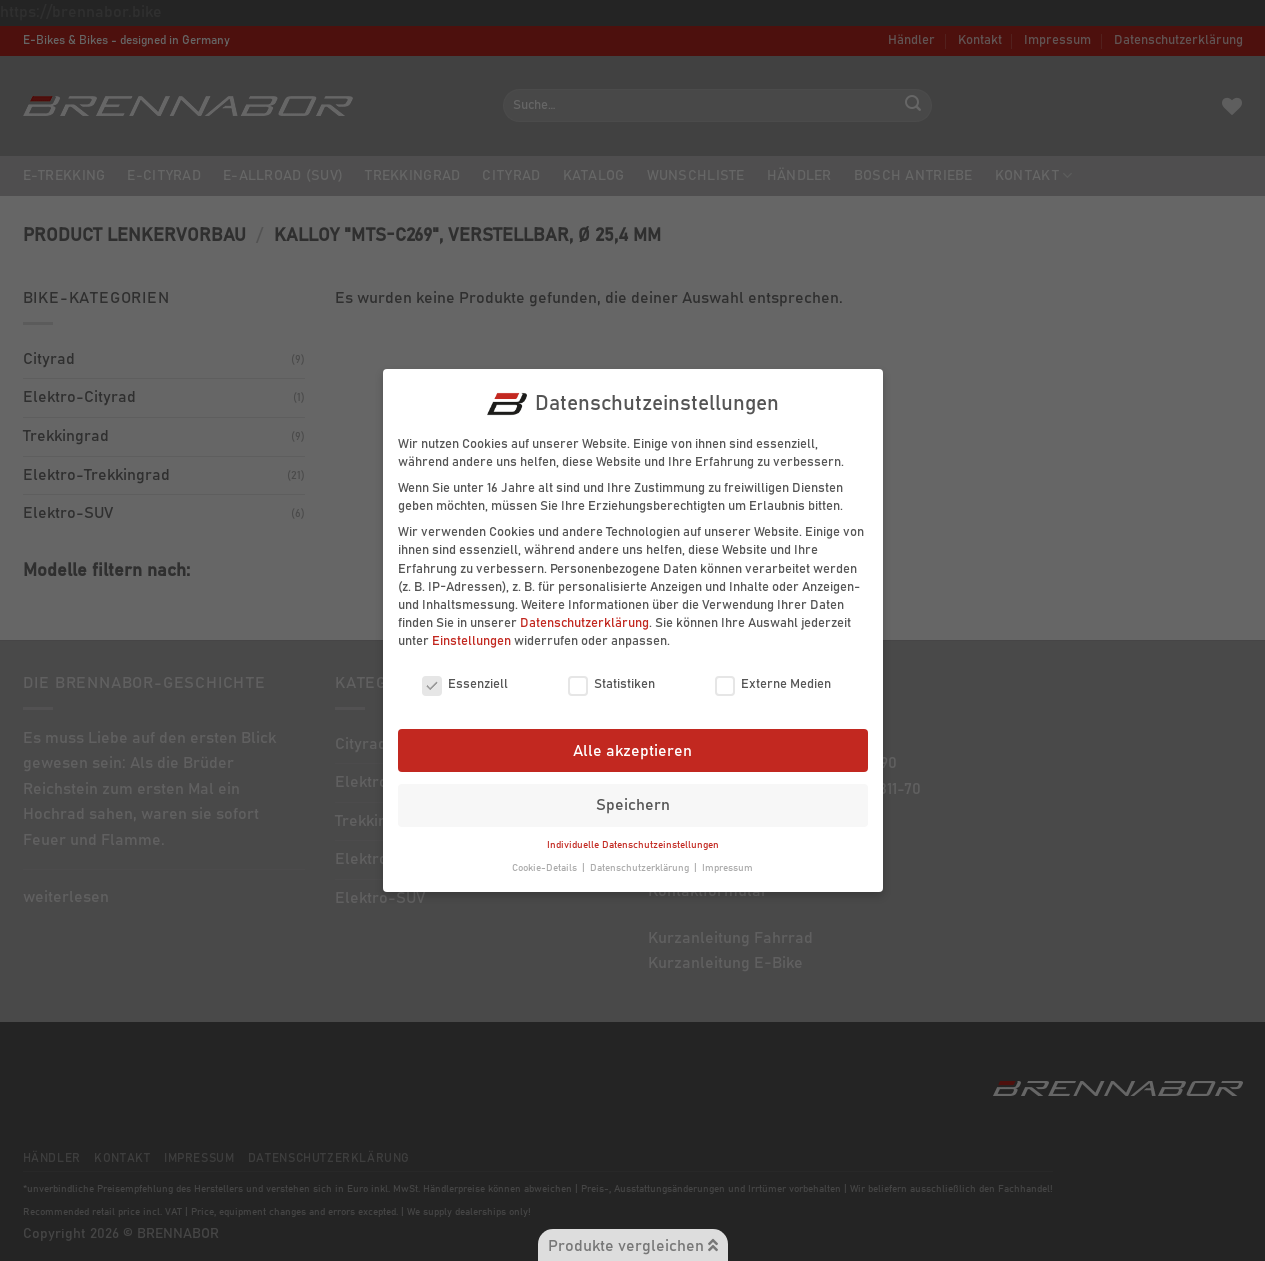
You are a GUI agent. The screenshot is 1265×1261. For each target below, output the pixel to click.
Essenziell (465, 679)
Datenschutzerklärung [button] (641, 862)
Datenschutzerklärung (584, 618)
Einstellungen (471, 636)
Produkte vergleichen (633, 1245)
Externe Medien (773, 679)
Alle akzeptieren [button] (632, 745)
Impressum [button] (727, 862)
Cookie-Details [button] (546, 862)
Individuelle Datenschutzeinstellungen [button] (633, 840)
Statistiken (611, 679)
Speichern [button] (633, 800)
